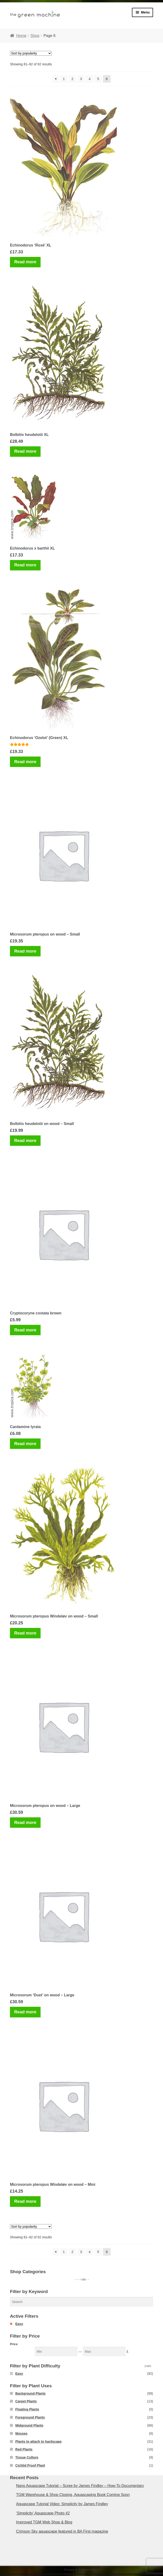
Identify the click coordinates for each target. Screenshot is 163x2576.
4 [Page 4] (90, 79)
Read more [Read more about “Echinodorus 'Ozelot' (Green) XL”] (25, 761)
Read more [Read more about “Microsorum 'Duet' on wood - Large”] (25, 2012)
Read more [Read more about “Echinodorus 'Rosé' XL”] (25, 262)
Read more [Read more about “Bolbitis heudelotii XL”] (25, 451)
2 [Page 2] (72, 79)
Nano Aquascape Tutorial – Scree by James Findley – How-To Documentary (80, 2486)
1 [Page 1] (64, 79)
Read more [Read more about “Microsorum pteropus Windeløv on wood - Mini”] (25, 2201)
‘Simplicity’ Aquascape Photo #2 (43, 2513)
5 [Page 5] (98, 79)
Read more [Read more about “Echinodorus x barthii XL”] (25, 565)
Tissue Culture (26, 2457)
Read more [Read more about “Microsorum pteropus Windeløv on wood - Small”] (25, 1633)
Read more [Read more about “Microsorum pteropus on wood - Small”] (25, 951)
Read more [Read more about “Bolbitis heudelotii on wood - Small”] (25, 1140)
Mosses (21, 2433)
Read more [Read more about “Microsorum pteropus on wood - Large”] (25, 1822)
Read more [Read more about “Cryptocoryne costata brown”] (25, 1330)
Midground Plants (29, 2425)
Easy (19, 2373)
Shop (34, 36)
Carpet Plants (26, 2401)
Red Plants (24, 2449)
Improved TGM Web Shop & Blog (44, 2522)
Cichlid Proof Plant (30, 2465)
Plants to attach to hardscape (38, 2441)
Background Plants (30, 2393)
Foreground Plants (30, 2417)
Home (21, 36)
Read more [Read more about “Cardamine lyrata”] (25, 1443)
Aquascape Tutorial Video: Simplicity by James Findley (62, 2504)
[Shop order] (31, 53)
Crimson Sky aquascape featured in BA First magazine (62, 2531)
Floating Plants (27, 2409)
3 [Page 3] (81, 79)
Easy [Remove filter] (19, 2324)
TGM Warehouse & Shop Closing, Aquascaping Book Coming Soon (73, 2495)
